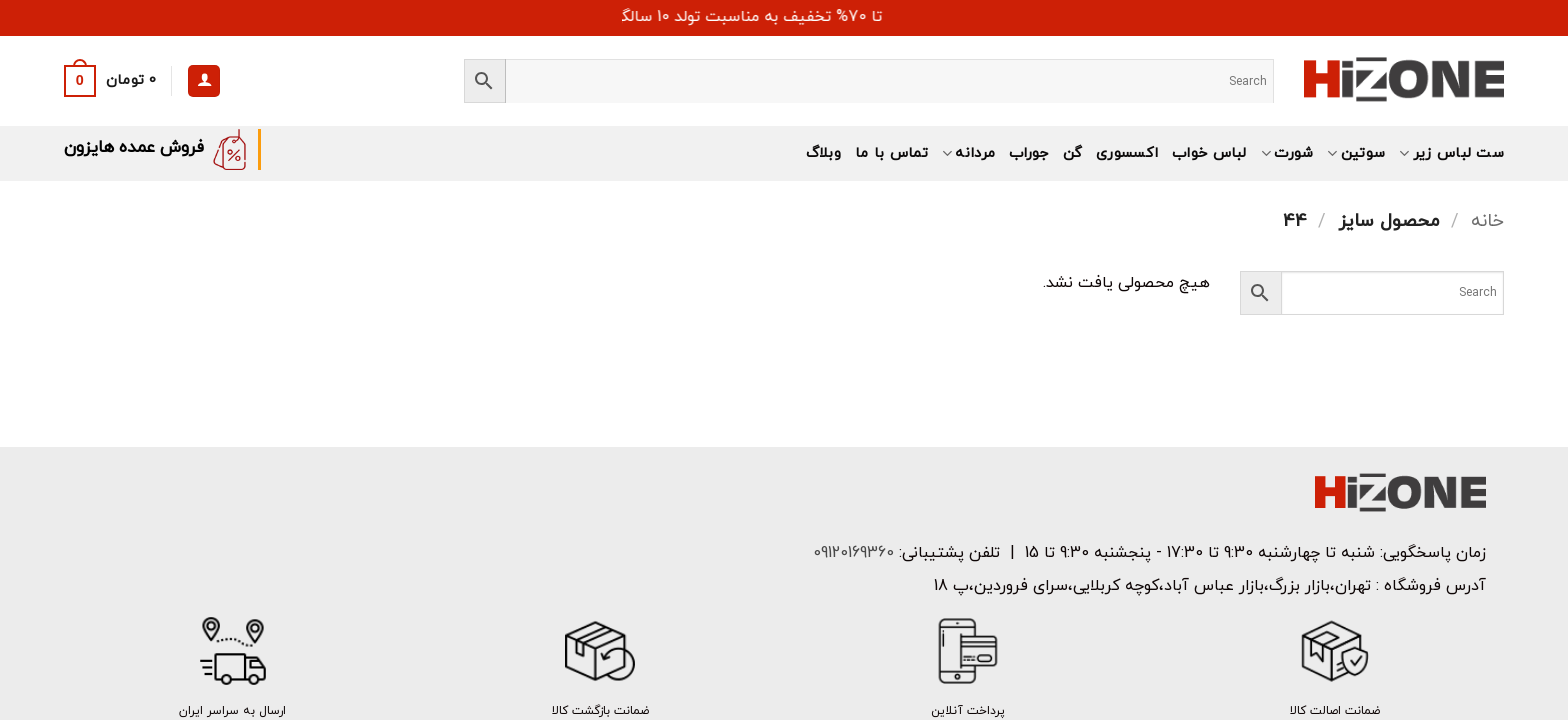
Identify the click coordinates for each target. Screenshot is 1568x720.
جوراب (1028, 153)
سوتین (1356, 153)
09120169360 (851, 553)
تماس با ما (891, 153)
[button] (110, 81)
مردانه (968, 153)
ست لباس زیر (1451, 153)
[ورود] (204, 81)
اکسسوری (1127, 153)
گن (1073, 153)
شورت (1287, 153)
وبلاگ (823, 153)
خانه (1487, 221)
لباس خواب (1209, 153)
